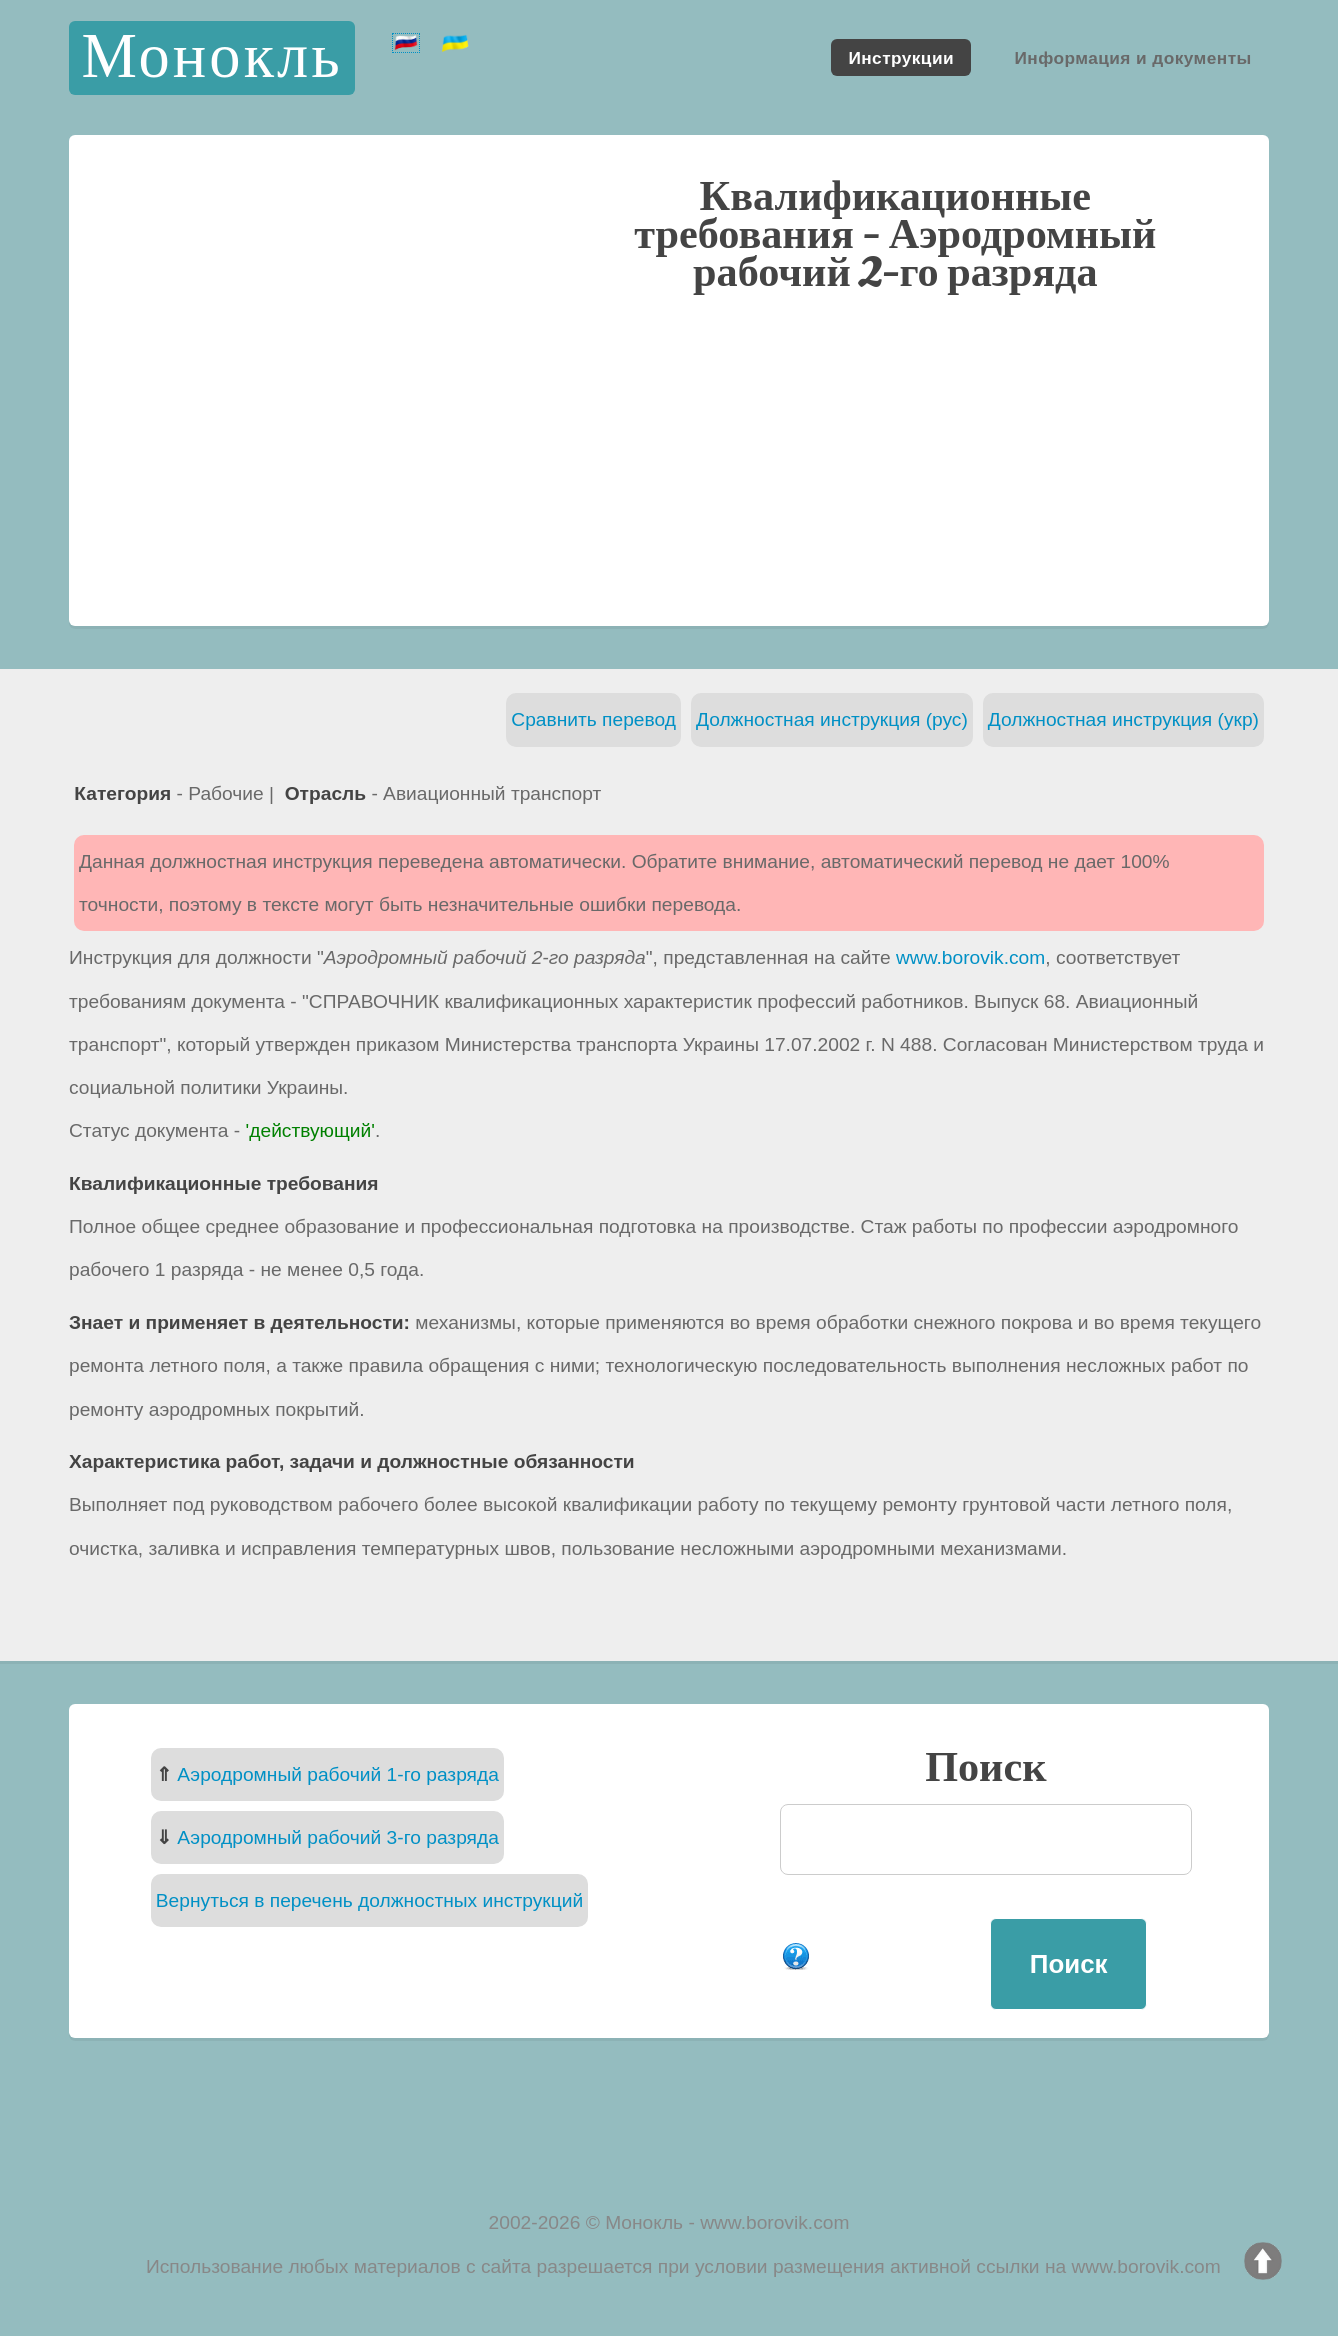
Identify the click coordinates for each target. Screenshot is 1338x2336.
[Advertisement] (669, 457)
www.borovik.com (970, 957)
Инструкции (901, 57)
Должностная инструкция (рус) (832, 719)
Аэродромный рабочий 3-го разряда (338, 1837)
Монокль (211, 57)
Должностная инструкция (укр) (1123, 719)
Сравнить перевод (593, 719)
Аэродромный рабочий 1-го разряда (338, 1774)
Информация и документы (1132, 57)
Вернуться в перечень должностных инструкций (369, 1900)
